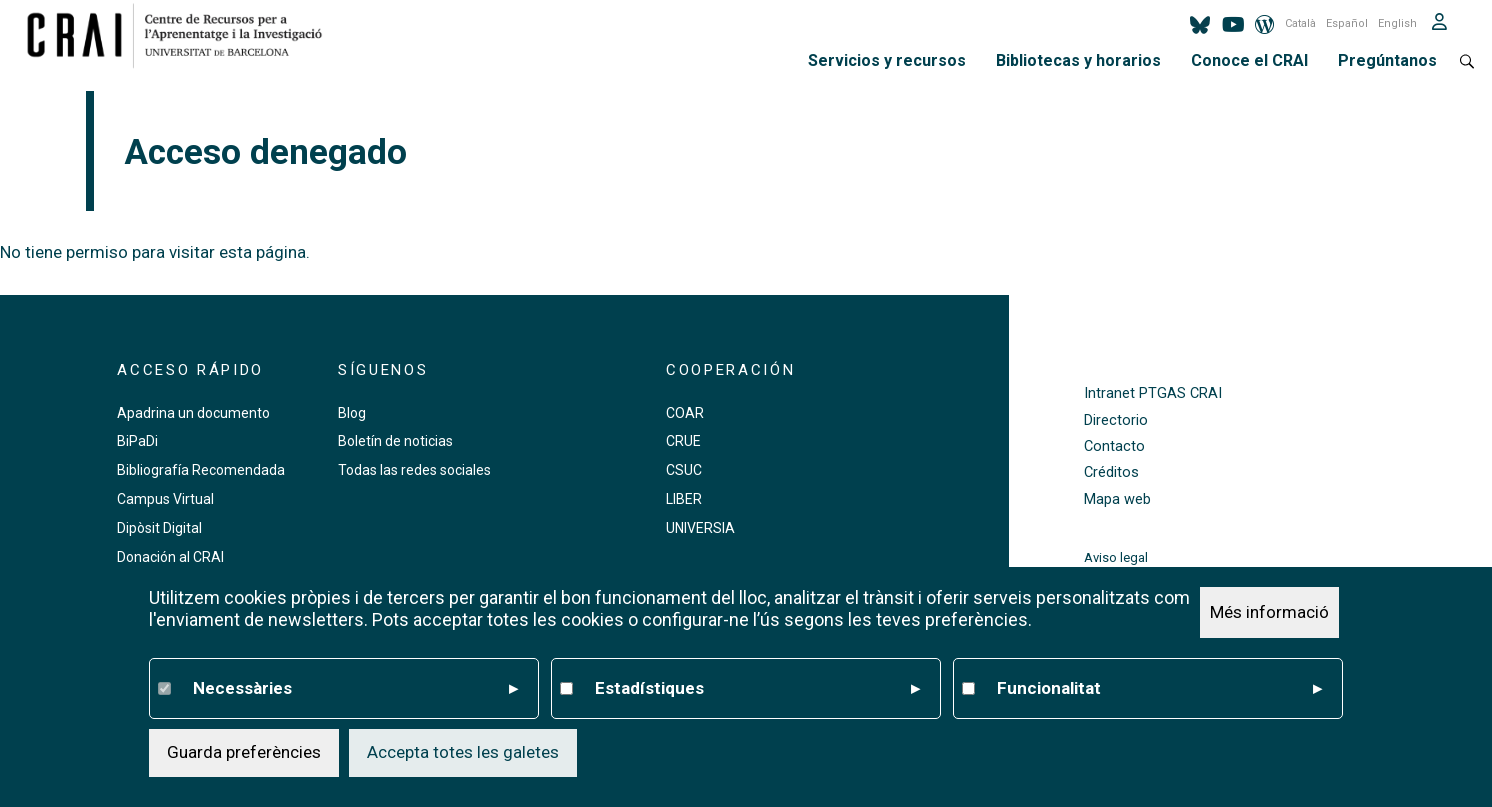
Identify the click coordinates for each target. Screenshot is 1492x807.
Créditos (1111, 472)
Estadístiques (757, 689)
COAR (685, 413)
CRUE (683, 441)
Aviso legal (1116, 557)
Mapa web (1117, 499)
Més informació (1269, 612)
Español (1347, 23)
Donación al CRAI (170, 557)
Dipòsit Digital (159, 528)
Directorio (1116, 420)
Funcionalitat (1159, 689)
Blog (352, 413)
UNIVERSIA (700, 528)
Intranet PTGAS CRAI (1153, 393)
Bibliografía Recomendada (201, 470)
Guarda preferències (244, 752)
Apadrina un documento (193, 413)
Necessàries (355, 689)
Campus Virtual (165, 499)
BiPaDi (137, 441)
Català (1300, 23)
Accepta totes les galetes (463, 752)
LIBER (684, 499)
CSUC (684, 470)
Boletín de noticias (395, 441)
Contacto (1114, 446)
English (1397, 23)
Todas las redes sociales (414, 470)
